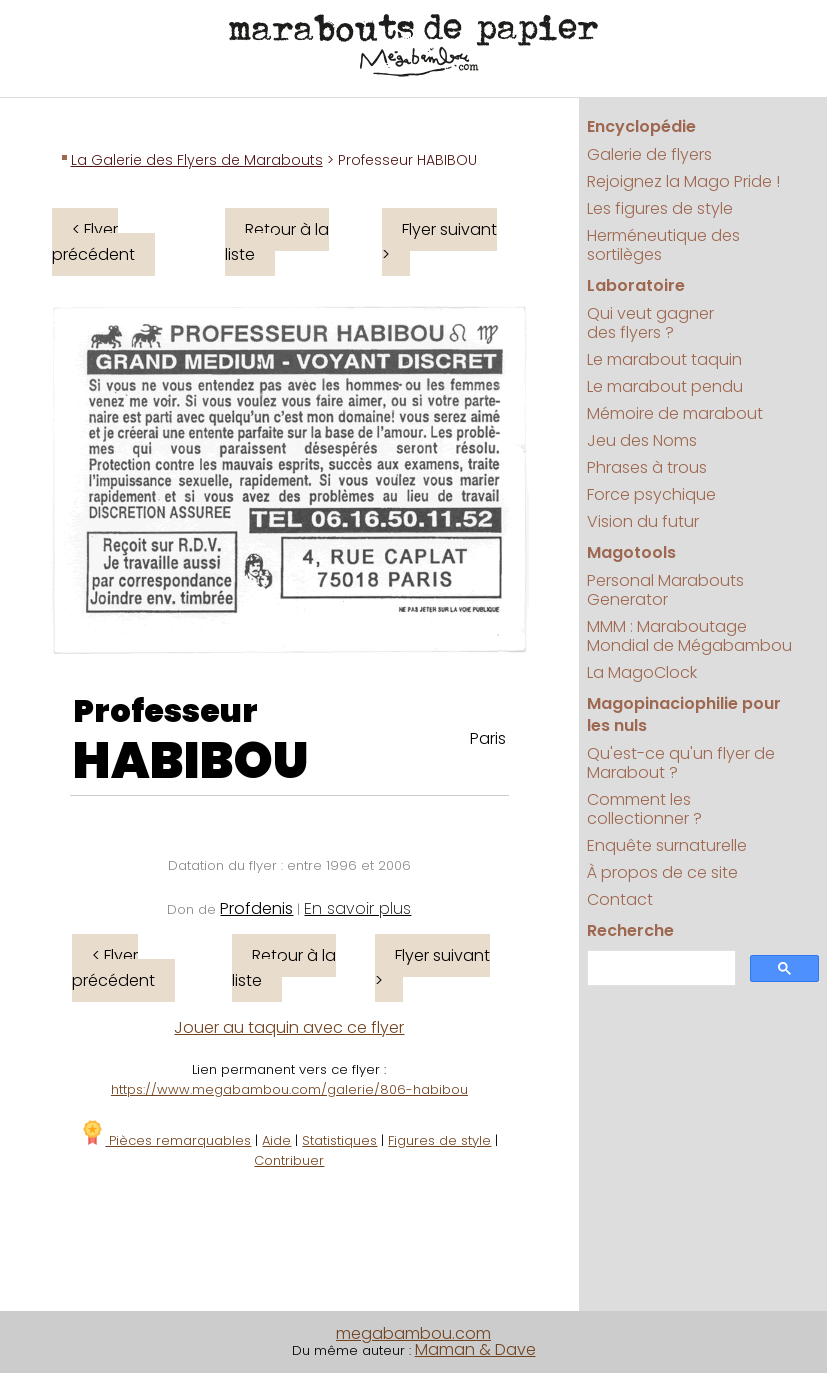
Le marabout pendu (665, 386)
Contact (620, 899)
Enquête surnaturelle (667, 845)
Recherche (630, 930)
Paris (488, 738)
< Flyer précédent (93, 242)
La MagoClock (642, 672)
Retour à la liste (277, 242)
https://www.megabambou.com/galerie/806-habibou (289, 1089)
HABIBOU (191, 761)
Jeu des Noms (642, 440)
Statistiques (339, 1140)
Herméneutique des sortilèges (663, 245)
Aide (276, 1140)
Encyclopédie (641, 126)
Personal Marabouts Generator (665, 590)
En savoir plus (357, 908)
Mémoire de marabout (675, 413)
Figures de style (439, 1140)
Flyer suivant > (439, 242)
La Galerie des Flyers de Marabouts (197, 160)
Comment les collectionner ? (644, 809)
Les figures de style (660, 208)
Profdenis (256, 908)
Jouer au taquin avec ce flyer (289, 1027)
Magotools (631, 552)
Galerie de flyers (649, 154)
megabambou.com (413, 1333)
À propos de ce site (662, 872)
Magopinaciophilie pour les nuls (684, 714)
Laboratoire (636, 285)
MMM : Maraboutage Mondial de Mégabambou (689, 636)
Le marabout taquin (664, 359)
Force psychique (651, 494)
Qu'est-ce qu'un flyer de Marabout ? (681, 763)
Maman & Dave (475, 1349)
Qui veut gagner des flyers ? (650, 323)
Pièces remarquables (165, 1140)
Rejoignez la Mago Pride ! (683, 181)
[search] (659, 968)
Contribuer (289, 1160)
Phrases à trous (647, 467)
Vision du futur (643, 521)
